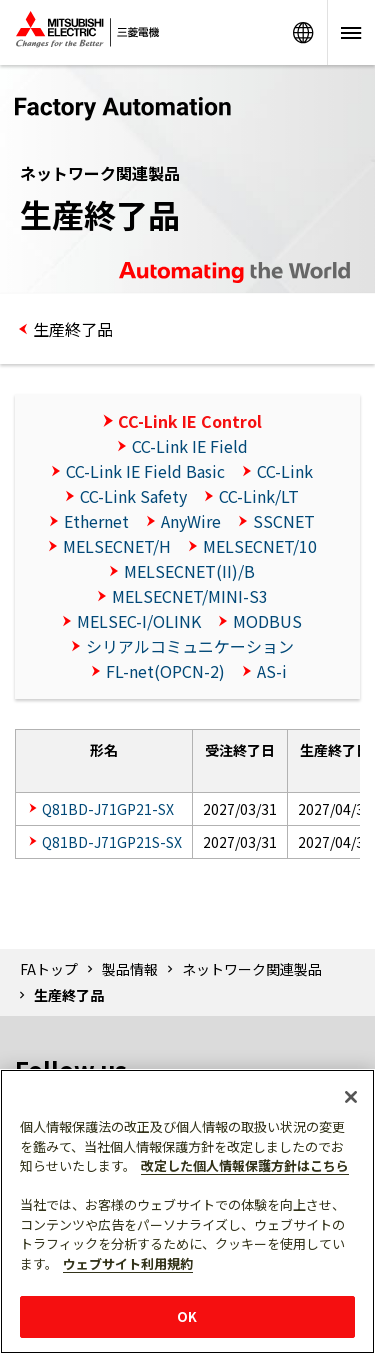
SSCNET (284, 521)
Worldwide (303, 32)
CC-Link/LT (259, 496)
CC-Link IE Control (190, 421)
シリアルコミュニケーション (190, 646)
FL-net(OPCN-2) (165, 671)
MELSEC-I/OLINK (139, 621)
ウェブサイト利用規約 (128, 1263)
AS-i (272, 671)
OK (187, 1316)
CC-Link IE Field (190, 446)
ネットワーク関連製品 (252, 969)
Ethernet (96, 521)
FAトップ (49, 969)
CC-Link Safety (133, 496)
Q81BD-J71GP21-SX (108, 809)
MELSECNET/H (117, 546)
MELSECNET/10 (260, 546)
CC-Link (285, 471)
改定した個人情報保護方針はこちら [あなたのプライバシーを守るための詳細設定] (245, 1165)
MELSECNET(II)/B (189, 571)
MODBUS (267, 621)
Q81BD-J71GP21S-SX (112, 842)
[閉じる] (351, 1097)
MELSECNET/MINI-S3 (190, 596)
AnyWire (191, 521)
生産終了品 (73, 329)
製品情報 (130, 969)
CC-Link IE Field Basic (145, 471)
